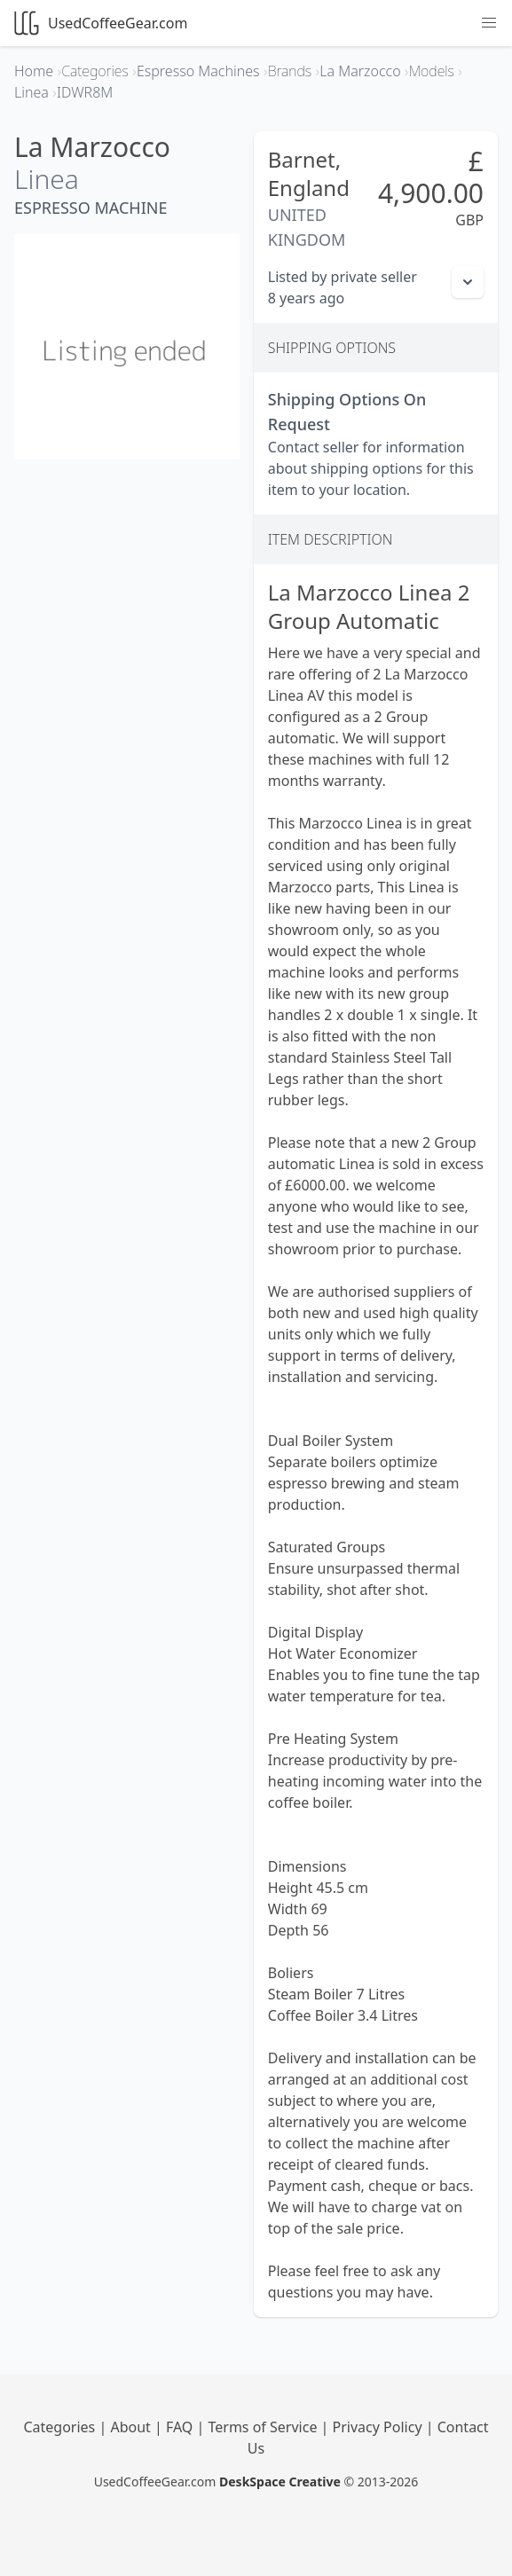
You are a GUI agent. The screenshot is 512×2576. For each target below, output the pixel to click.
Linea (46, 179)
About (132, 2427)
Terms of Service (265, 2427)
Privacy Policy (379, 2427)
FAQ (181, 2427)
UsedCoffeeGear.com (100, 23)
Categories (60, 2427)
